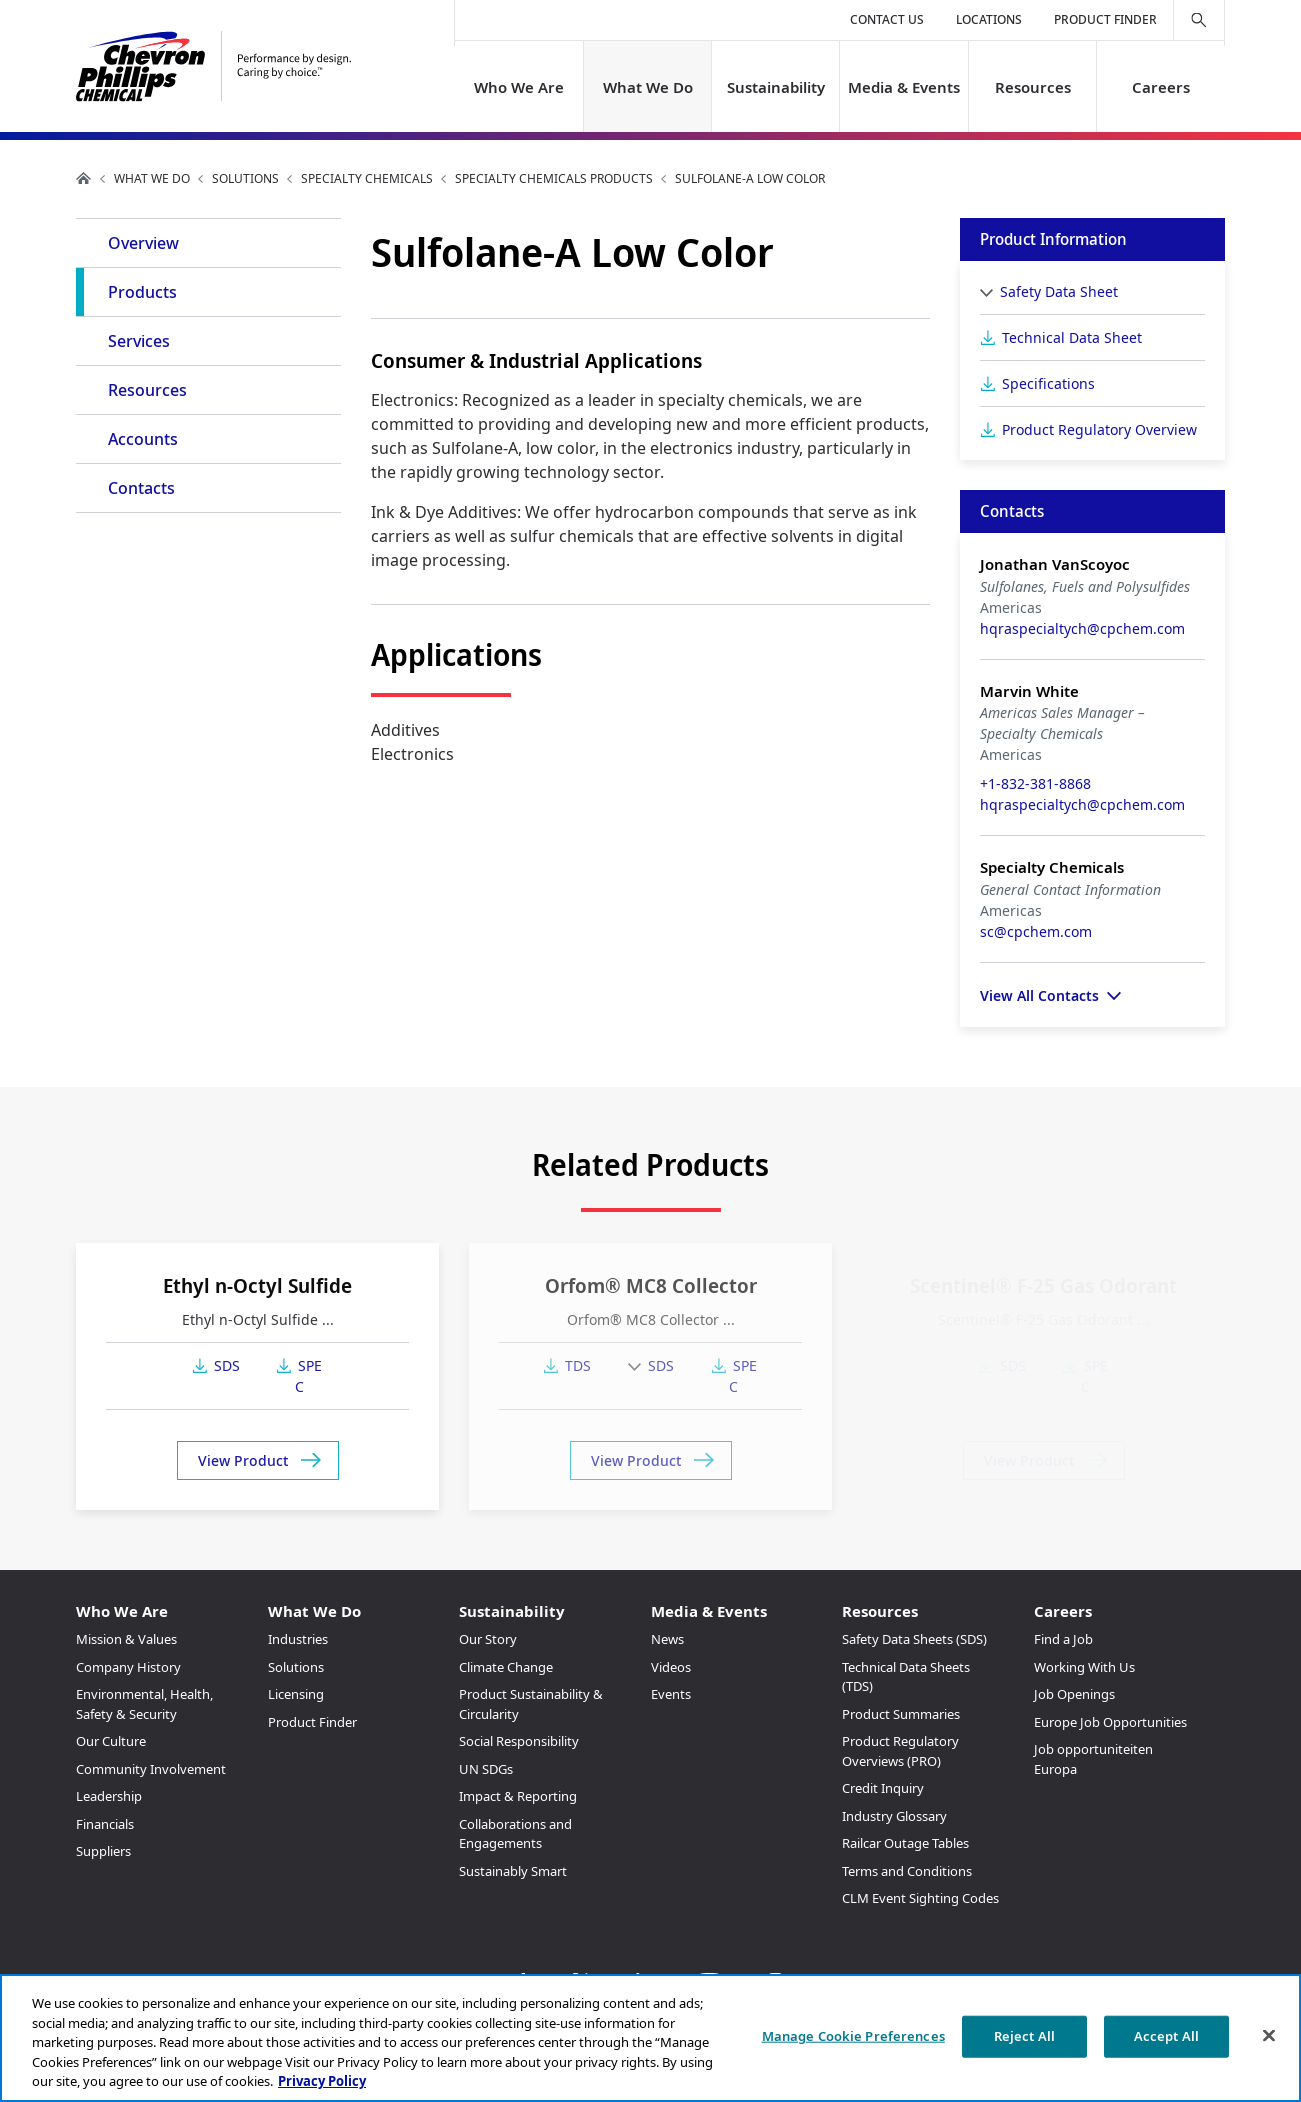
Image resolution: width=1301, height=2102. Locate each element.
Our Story (488, 1639)
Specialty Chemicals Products (554, 178)
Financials (105, 1824)
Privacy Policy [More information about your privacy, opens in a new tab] (322, 2081)
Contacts (141, 488)
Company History (128, 1667)
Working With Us (1084, 1667)
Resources (1032, 87)
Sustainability (776, 87)
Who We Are (519, 87)
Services (139, 341)
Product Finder (1105, 19)
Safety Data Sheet (1059, 291)
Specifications (1048, 383)
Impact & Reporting (518, 1796)
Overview (143, 243)
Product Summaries (901, 1714)
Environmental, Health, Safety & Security (144, 1704)
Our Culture (111, 1741)
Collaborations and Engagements (515, 1834)
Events (671, 1694)
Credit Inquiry (883, 1788)
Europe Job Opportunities (1110, 1722)
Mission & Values (126, 1639)
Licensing (296, 1694)
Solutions (245, 178)
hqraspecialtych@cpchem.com (1082, 628)
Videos (671, 1667)
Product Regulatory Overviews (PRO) (900, 1751)
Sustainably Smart (513, 1871)
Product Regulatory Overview (1099, 429)
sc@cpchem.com (1036, 931)
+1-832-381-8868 (1035, 783)
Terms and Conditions (907, 1871)
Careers (1160, 87)
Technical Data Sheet (1072, 337)
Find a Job (1063, 1639)
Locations (989, 19)
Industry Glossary (894, 1816)
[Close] (1269, 2036)
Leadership (109, 1796)
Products (142, 292)
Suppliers (103, 1851)
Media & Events (904, 87)
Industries (298, 1639)
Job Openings (1074, 1694)
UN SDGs (486, 1769)
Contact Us (887, 19)
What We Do (648, 87)
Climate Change (506, 1667)
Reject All (1024, 2036)
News (667, 1639)
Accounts (143, 439)
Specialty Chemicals (367, 178)
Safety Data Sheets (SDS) (914, 1639)
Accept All (1166, 2036)
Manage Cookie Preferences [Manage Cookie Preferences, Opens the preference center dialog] (853, 2036)
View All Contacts (1039, 995)
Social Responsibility (519, 1741)
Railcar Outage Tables (905, 1843)
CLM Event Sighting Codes (920, 1898)
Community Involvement (151, 1769)
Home (84, 178)
